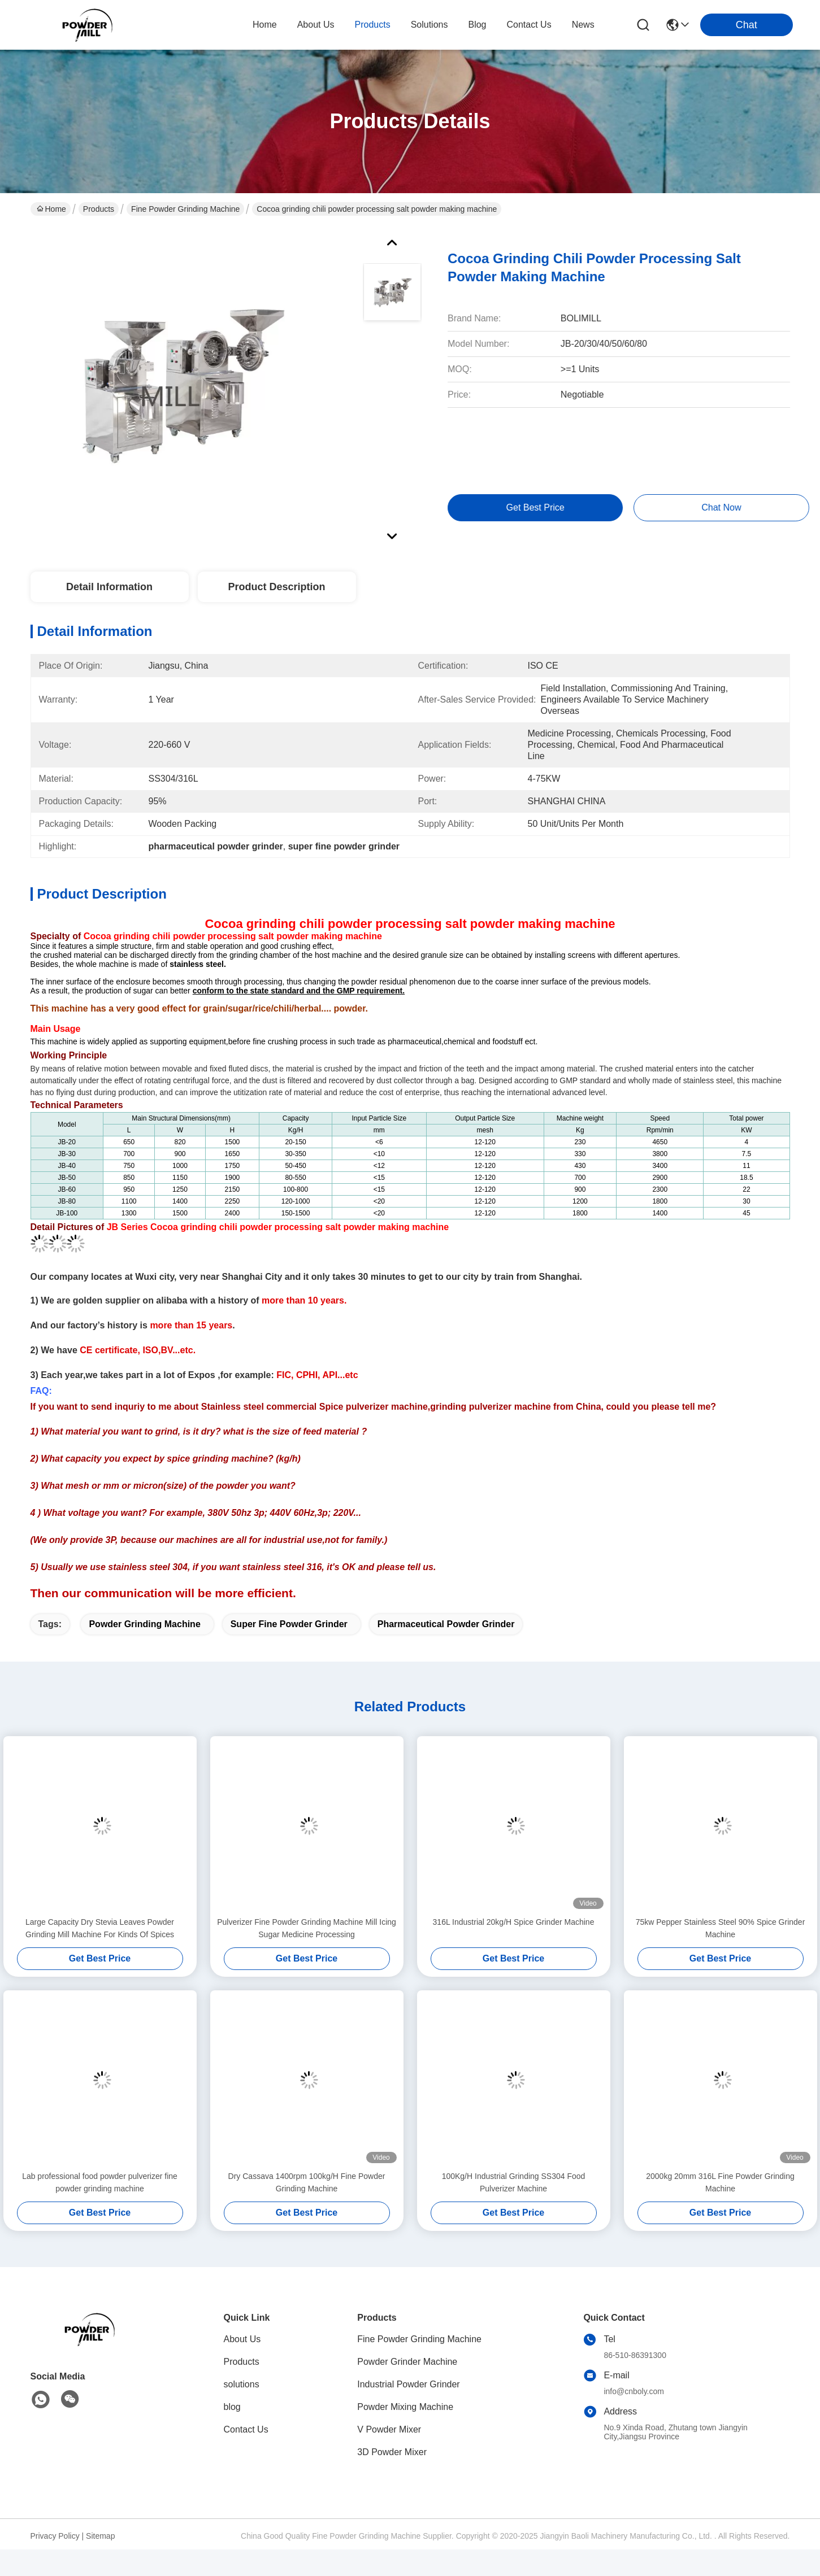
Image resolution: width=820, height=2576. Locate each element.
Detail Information (109, 586)
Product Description (276, 586)
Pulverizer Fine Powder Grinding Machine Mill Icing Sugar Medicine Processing (306, 1928)
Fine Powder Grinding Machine (185, 208)
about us (316, 24)
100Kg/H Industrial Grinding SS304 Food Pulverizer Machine (513, 2182)
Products (98, 208)
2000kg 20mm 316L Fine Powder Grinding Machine (720, 2182)
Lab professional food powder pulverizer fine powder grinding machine (99, 2182)
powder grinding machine (144, 1624)
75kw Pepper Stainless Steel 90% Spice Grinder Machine (720, 1928)
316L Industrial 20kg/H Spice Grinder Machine (514, 1921)
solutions (429, 24)
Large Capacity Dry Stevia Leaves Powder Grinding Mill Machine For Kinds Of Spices (99, 1928)
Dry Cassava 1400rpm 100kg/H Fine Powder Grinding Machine (306, 2182)
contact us (529, 24)
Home (265, 24)
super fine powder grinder (289, 1624)
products (373, 24)
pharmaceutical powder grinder (446, 1624)
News (583, 24)
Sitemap (100, 2535)
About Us (242, 2339)
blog (477, 24)
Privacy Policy (55, 2535)
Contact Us (246, 2429)
